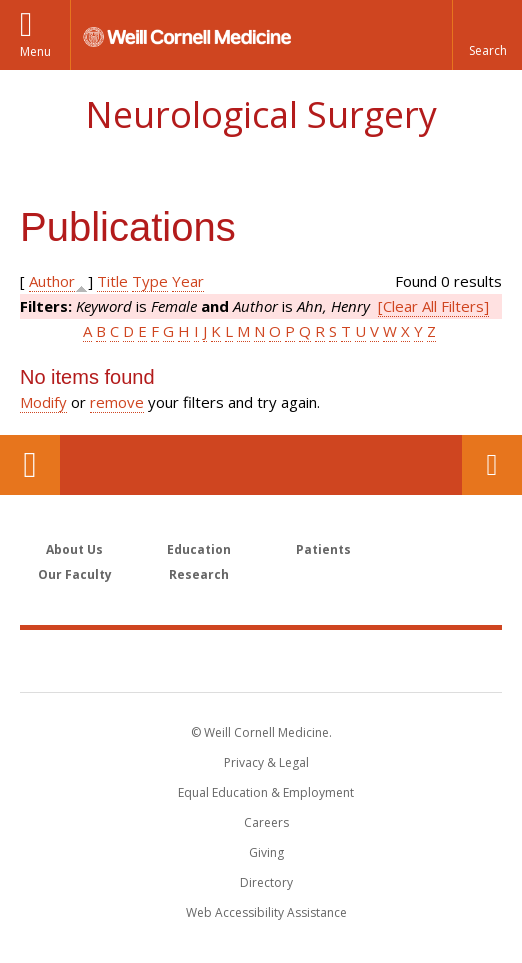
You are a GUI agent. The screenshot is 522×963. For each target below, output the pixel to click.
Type (150, 281)
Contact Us (492, 465)
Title (112, 281)
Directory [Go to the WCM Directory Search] (266, 882)
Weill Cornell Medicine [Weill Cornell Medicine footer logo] (261, 660)
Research (199, 574)
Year (188, 281)
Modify (43, 402)
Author (52, 281)
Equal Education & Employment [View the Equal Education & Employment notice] (266, 792)
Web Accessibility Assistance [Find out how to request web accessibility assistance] (266, 912)
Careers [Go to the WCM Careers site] (266, 822)
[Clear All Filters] (433, 306)
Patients (323, 549)
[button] (487, 35)
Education (199, 549)
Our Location (30, 465)
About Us (74, 549)
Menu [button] (35, 51)
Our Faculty (75, 574)
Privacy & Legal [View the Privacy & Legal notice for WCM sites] (266, 762)
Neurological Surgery (261, 114)
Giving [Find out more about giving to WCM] (266, 852)
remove (117, 402)
